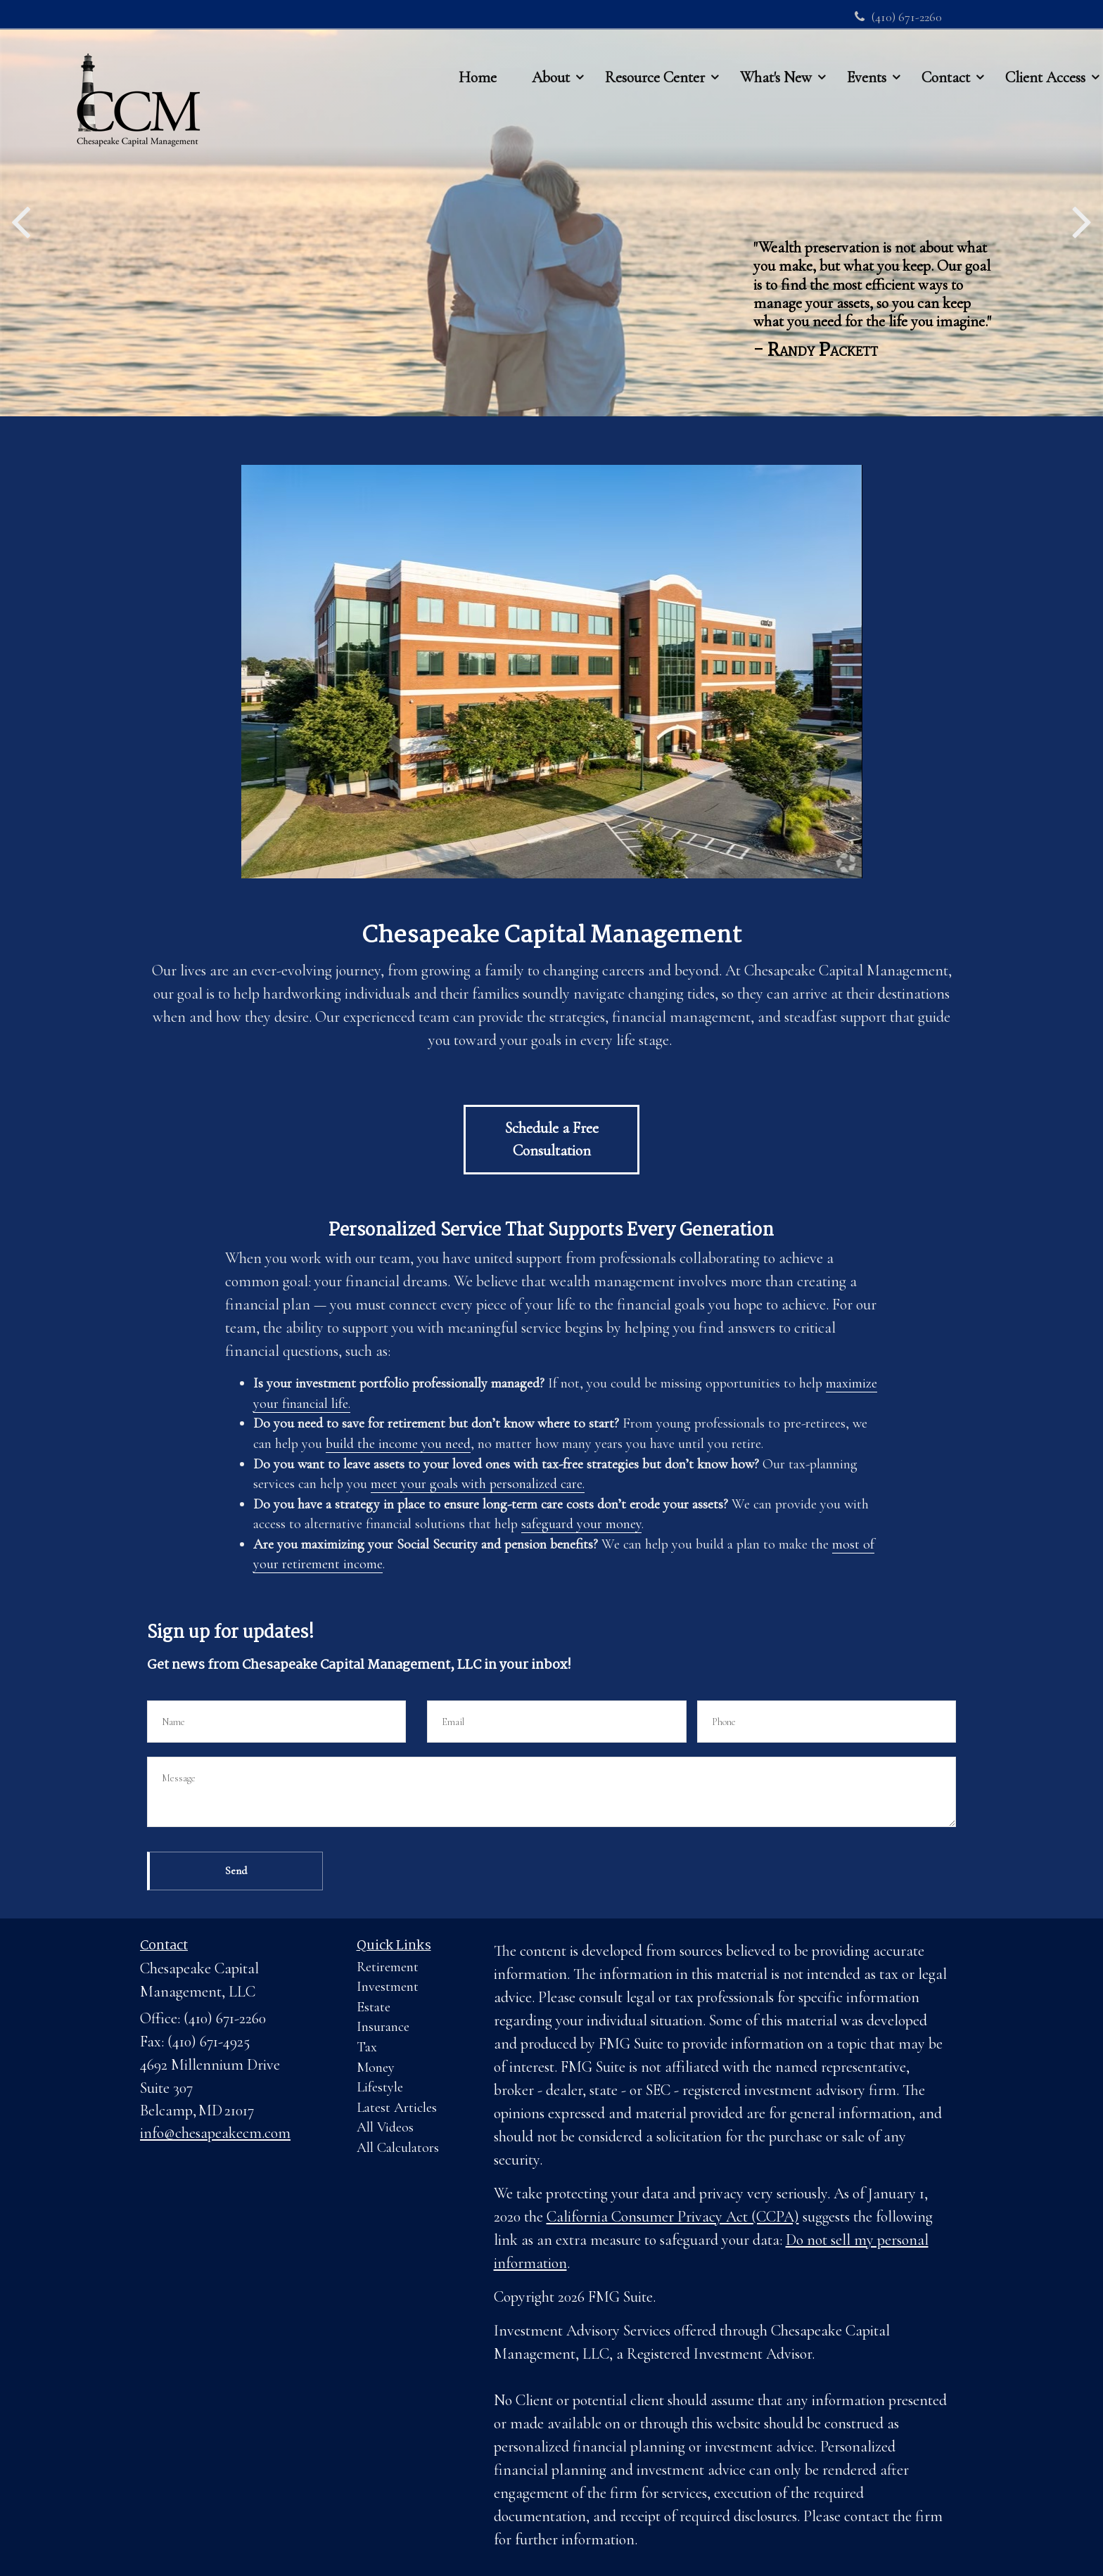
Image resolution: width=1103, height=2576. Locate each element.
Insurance (383, 2026)
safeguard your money (581, 1524)
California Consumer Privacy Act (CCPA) (673, 2216)
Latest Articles (397, 2107)
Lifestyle (380, 2087)
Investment (388, 1986)
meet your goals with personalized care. (478, 1483)
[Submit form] (235, 1871)
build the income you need (398, 1443)
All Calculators (398, 2147)
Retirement (388, 1967)
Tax (367, 2047)
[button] (550, 77)
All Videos (385, 2127)
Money (376, 2067)
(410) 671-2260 (898, 17)
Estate (373, 2007)
